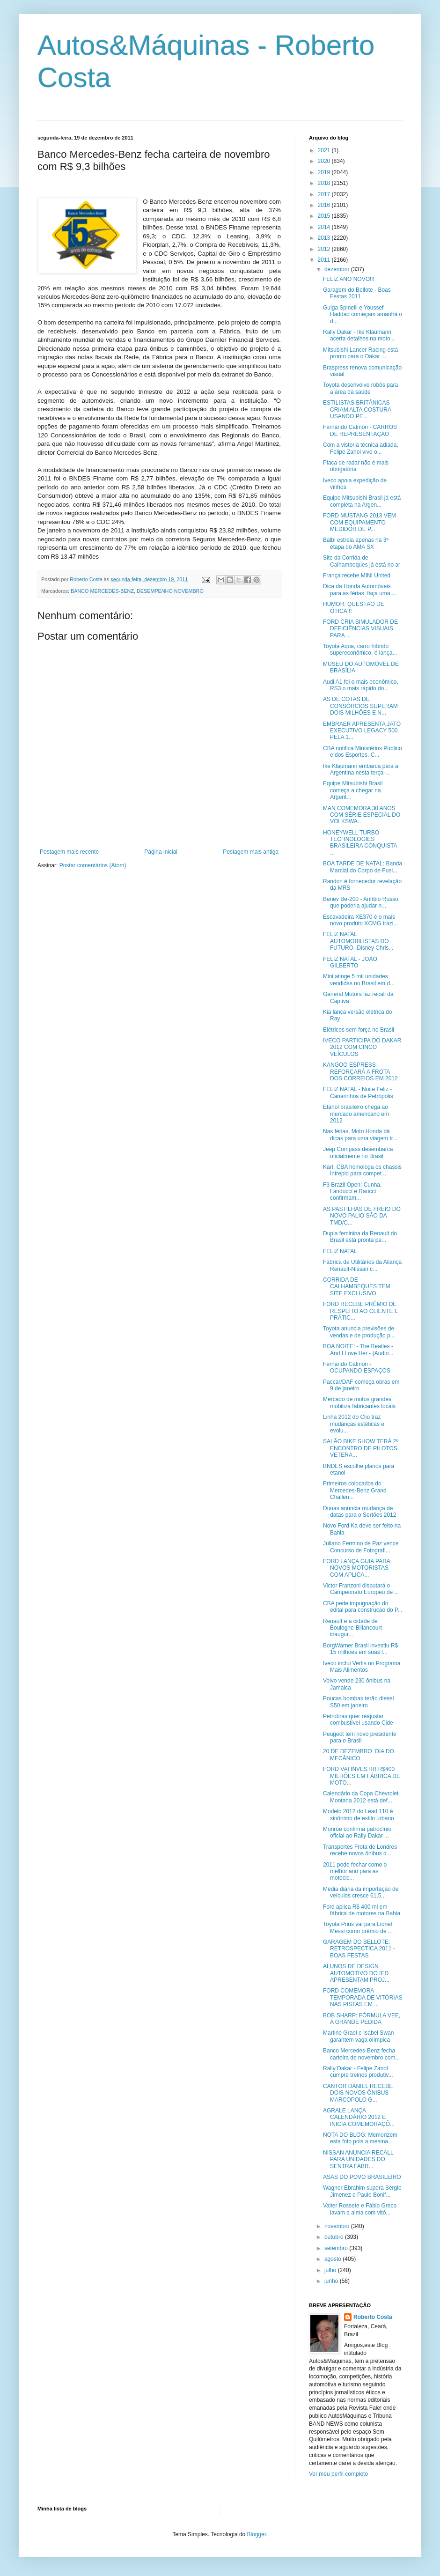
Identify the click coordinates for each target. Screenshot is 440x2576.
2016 (325, 205)
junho (332, 2281)
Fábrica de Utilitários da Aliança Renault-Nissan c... (362, 1265)
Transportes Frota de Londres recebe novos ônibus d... (360, 1850)
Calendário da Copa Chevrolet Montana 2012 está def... (360, 1796)
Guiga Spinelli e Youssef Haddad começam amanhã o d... (362, 314)
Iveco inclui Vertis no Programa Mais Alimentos (361, 1666)
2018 (325, 183)
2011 (325, 260)
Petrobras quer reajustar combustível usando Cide (358, 1719)
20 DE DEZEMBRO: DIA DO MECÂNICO (358, 1754)
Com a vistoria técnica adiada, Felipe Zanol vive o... (360, 448)
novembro (337, 2226)
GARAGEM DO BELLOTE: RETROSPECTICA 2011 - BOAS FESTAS (359, 1949)
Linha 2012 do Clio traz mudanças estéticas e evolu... (353, 1424)
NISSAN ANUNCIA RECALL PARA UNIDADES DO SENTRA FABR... (358, 2159)
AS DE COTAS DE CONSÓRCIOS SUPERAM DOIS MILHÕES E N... (360, 706)
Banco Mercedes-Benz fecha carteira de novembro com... (361, 2053)
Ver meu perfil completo (338, 2474)
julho (331, 2270)
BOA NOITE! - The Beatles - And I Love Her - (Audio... (358, 1349)
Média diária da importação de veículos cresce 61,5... (360, 1892)
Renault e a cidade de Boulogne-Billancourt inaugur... (352, 1628)
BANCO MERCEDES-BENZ (102, 591)
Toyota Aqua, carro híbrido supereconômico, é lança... (360, 649)
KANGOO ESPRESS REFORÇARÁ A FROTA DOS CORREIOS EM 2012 (360, 1072)
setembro (336, 2248)
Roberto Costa (372, 2317)
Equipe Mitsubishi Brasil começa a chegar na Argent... (352, 790)
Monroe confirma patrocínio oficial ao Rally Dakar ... (357, 1832)
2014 (325, 227)
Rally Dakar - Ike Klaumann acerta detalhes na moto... (359, 335)
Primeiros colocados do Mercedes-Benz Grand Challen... (355, 1490)
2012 (325, 249)
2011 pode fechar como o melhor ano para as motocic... (355, 1871)
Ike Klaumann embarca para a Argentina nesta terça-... (360, 769)
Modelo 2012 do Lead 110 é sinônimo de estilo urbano (358, 1814)
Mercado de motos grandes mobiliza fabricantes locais (359, 1402)
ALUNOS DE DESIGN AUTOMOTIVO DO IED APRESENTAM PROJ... (356, 1973)
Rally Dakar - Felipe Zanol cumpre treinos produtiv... (358, 2071)
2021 (325, 150)
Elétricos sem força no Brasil (358, 1029)
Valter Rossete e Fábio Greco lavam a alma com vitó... (359, 2208)
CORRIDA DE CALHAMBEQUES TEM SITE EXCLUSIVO (356, 1287)
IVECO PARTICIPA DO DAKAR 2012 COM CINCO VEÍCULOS (362, 1047)
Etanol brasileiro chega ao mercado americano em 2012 (356, 1114)
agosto (333, 2259)
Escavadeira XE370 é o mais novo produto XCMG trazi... (360, 920)
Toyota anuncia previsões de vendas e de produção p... (359, 1331)
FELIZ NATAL (340, 1251)
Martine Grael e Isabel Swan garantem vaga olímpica (358, 2036)
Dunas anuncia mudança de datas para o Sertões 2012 (359, 1511)
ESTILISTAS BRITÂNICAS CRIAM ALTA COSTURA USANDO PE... (357, 409)
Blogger (256, 2534)
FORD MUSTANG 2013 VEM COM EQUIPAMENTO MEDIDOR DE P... (359, 522)
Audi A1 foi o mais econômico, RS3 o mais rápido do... (360, 685)
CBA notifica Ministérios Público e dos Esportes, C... (362, 751)
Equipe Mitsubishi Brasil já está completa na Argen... (362, 501)
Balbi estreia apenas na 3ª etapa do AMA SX (356, 543)
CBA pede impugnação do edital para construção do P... (363, 1606)
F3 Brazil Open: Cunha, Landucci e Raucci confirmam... (352, 1191)
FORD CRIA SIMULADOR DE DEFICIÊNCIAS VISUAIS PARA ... (360, 629)
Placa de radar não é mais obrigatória (356, 465)
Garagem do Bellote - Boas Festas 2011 (357, 293)
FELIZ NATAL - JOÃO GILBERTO (350, 962)
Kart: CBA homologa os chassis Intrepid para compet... (362, 1170)
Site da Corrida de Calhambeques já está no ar (361, 561)
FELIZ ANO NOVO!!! (348, 279)
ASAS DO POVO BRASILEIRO (362, 2177)
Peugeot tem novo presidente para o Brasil (359, 1737)
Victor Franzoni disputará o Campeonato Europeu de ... (361, 1588)
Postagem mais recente (69, 852)
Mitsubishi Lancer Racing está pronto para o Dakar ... (360, 353)
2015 (325, 216)
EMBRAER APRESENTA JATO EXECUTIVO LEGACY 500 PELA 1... (362, 731)
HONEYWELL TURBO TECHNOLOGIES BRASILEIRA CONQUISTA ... (360, 842)
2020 (325, 161)
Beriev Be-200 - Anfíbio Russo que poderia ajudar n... (360, 902)
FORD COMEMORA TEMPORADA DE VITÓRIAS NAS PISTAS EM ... (363, 1997)
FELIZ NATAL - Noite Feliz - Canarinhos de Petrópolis (358, 1092)
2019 (325, 172)
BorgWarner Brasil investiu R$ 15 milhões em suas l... (360, 1648)
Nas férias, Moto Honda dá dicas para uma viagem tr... (360, 1134)
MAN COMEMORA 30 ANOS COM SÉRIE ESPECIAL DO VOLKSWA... (361, 815)
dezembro (337, 269)
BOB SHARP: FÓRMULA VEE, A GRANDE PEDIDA (361, 2018)
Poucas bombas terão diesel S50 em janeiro (358, 1701)
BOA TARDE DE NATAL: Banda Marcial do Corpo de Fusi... (362, 866)
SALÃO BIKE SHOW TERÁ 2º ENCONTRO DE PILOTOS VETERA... (360, 1448)
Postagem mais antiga (251, 852)
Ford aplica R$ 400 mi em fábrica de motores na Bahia (361, 1910)
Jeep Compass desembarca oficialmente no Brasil (358, 1152)
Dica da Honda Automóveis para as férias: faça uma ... (359, 589)
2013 (325, 238)
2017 (325, 194)
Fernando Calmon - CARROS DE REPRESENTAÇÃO (360, 430)
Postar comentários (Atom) (92, 865)
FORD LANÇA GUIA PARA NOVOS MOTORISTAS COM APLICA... (356, 1568)
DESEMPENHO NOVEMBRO (170, 591)
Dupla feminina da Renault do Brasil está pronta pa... (360, 1236)
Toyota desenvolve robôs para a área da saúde (360, 388)
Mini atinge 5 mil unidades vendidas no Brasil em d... (359, 979)
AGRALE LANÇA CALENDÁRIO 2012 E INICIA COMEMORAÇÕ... (359, 2117)
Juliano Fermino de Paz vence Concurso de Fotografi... (360, 1546)
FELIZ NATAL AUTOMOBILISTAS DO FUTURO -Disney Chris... (358, 941)
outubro (334, 2237)
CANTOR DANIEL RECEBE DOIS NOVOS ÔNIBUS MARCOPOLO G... (358, 2093)
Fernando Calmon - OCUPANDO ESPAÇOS (356, 1367)
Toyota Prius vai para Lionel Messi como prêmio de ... (358, 1927)
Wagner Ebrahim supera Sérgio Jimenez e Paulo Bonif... (362, 2191)
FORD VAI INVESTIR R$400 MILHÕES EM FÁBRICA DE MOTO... (361, 1776)
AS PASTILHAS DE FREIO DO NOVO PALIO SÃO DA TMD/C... (362, 1216)
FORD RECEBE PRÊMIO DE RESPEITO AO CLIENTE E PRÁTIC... (360, 1311)
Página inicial (160, 852)
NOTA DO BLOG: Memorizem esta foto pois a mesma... (360, 2138)
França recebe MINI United (356, 575)
